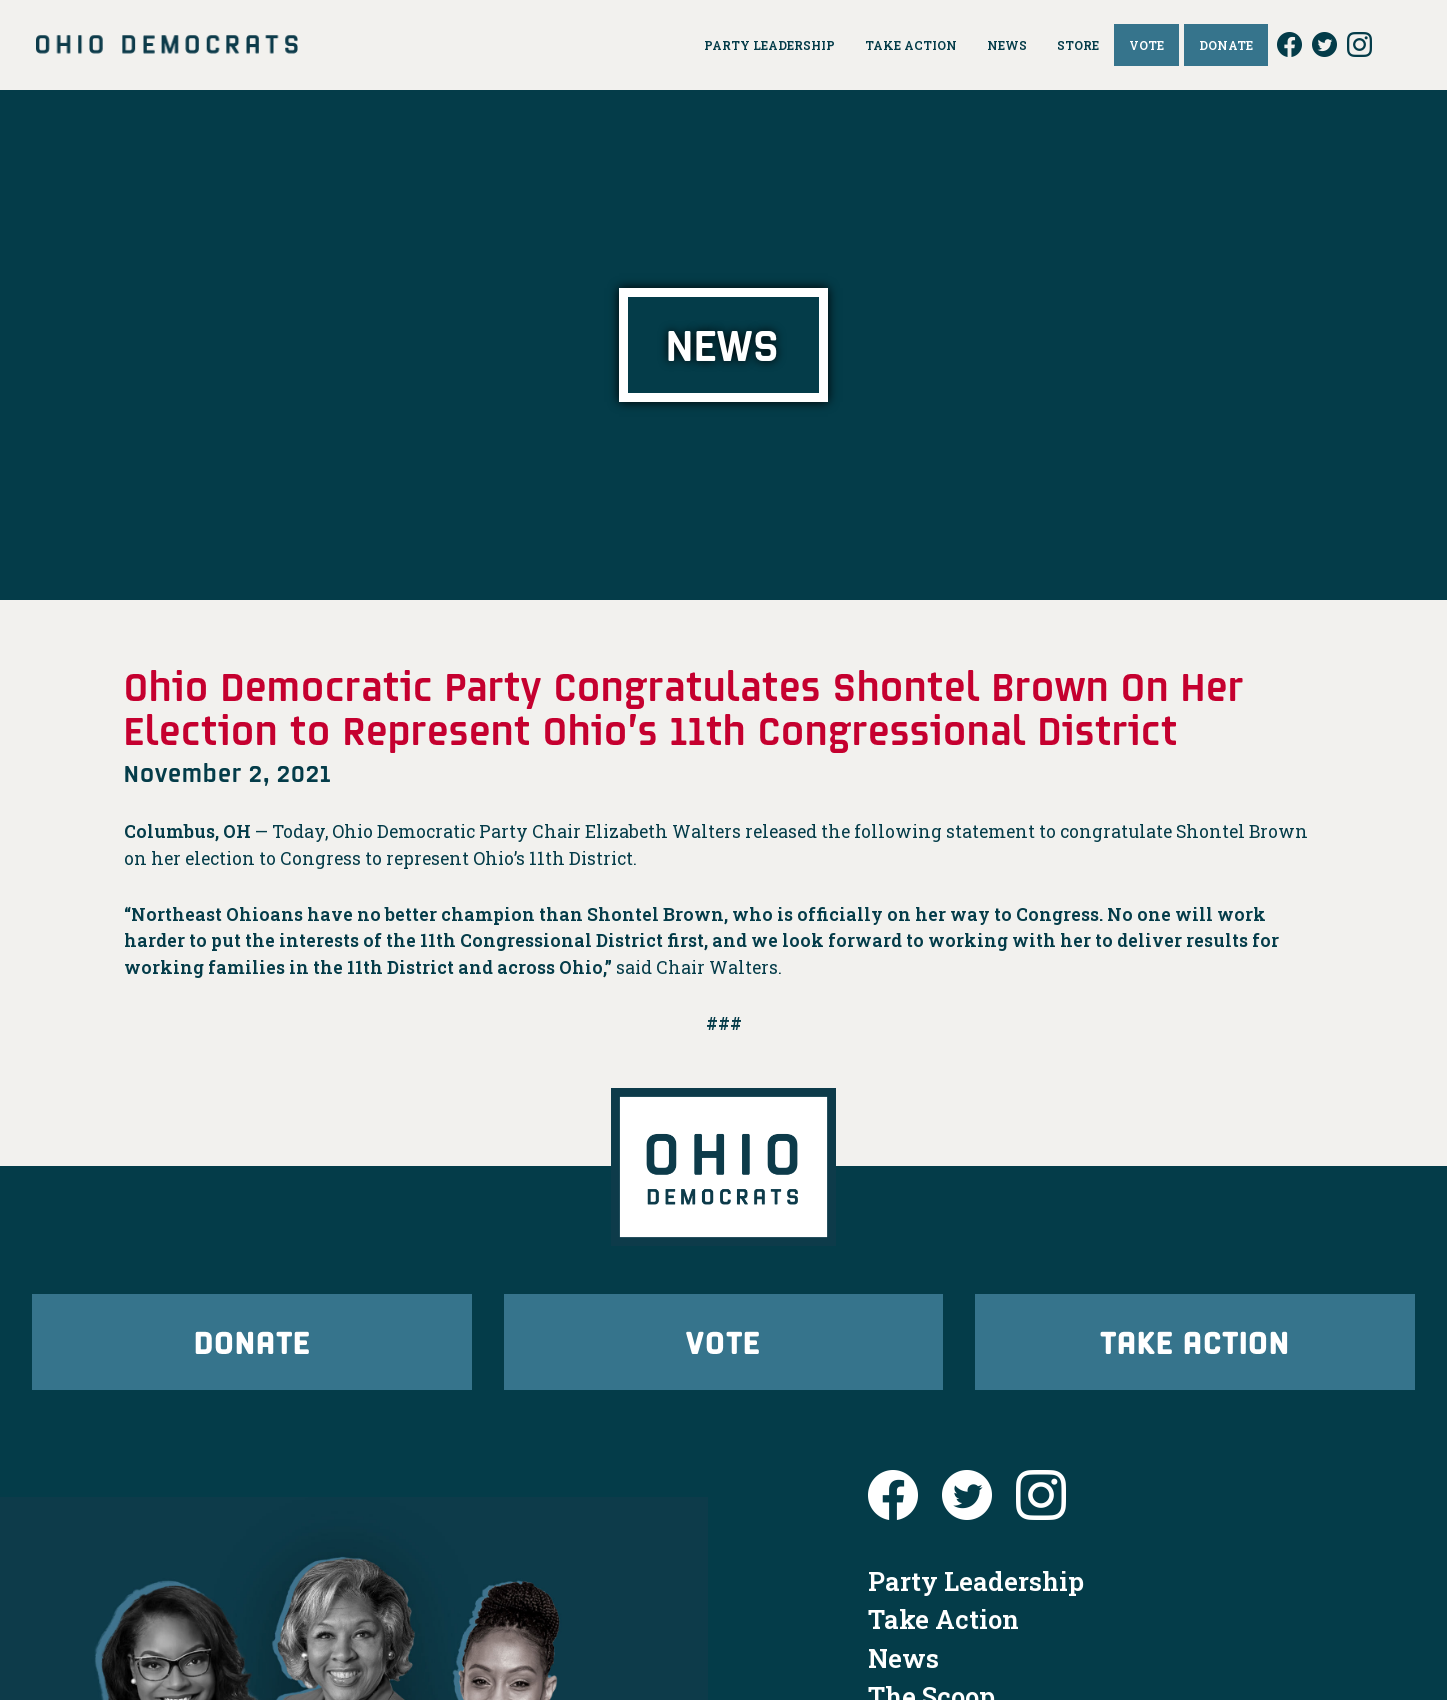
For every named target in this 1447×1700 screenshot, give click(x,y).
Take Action (1195, 1341)
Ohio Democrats (167, 45)
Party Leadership (976, 1581)
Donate (252, 1341)
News (903, 1658)
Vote (723, 1341)
